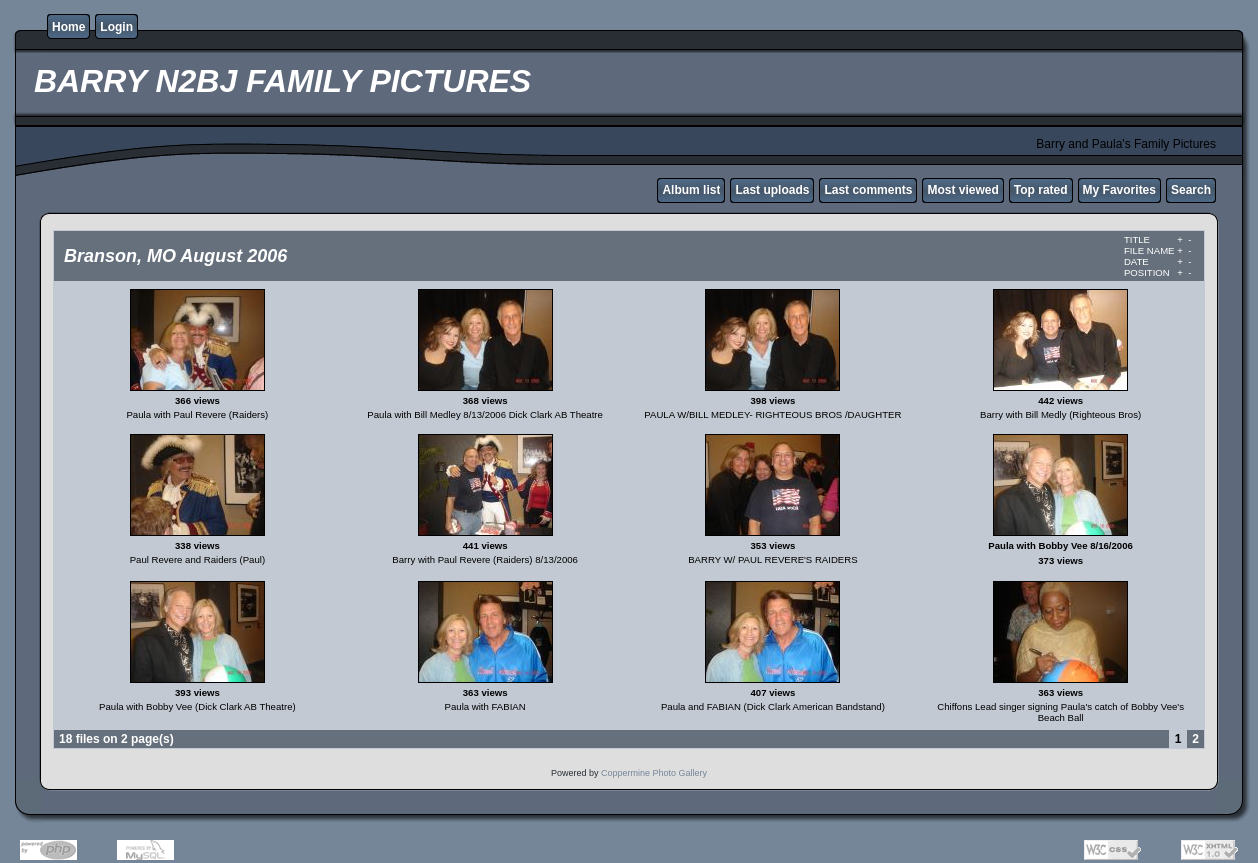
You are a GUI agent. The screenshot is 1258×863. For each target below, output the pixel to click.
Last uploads (772, 190)
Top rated (1041, 190)
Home (68, 27)
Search (1191, 190)
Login (116, 27)
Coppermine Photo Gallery (654, 773)
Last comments (868, 190)
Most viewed (962, 190)
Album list (691, 190)
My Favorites (1119, 190)
